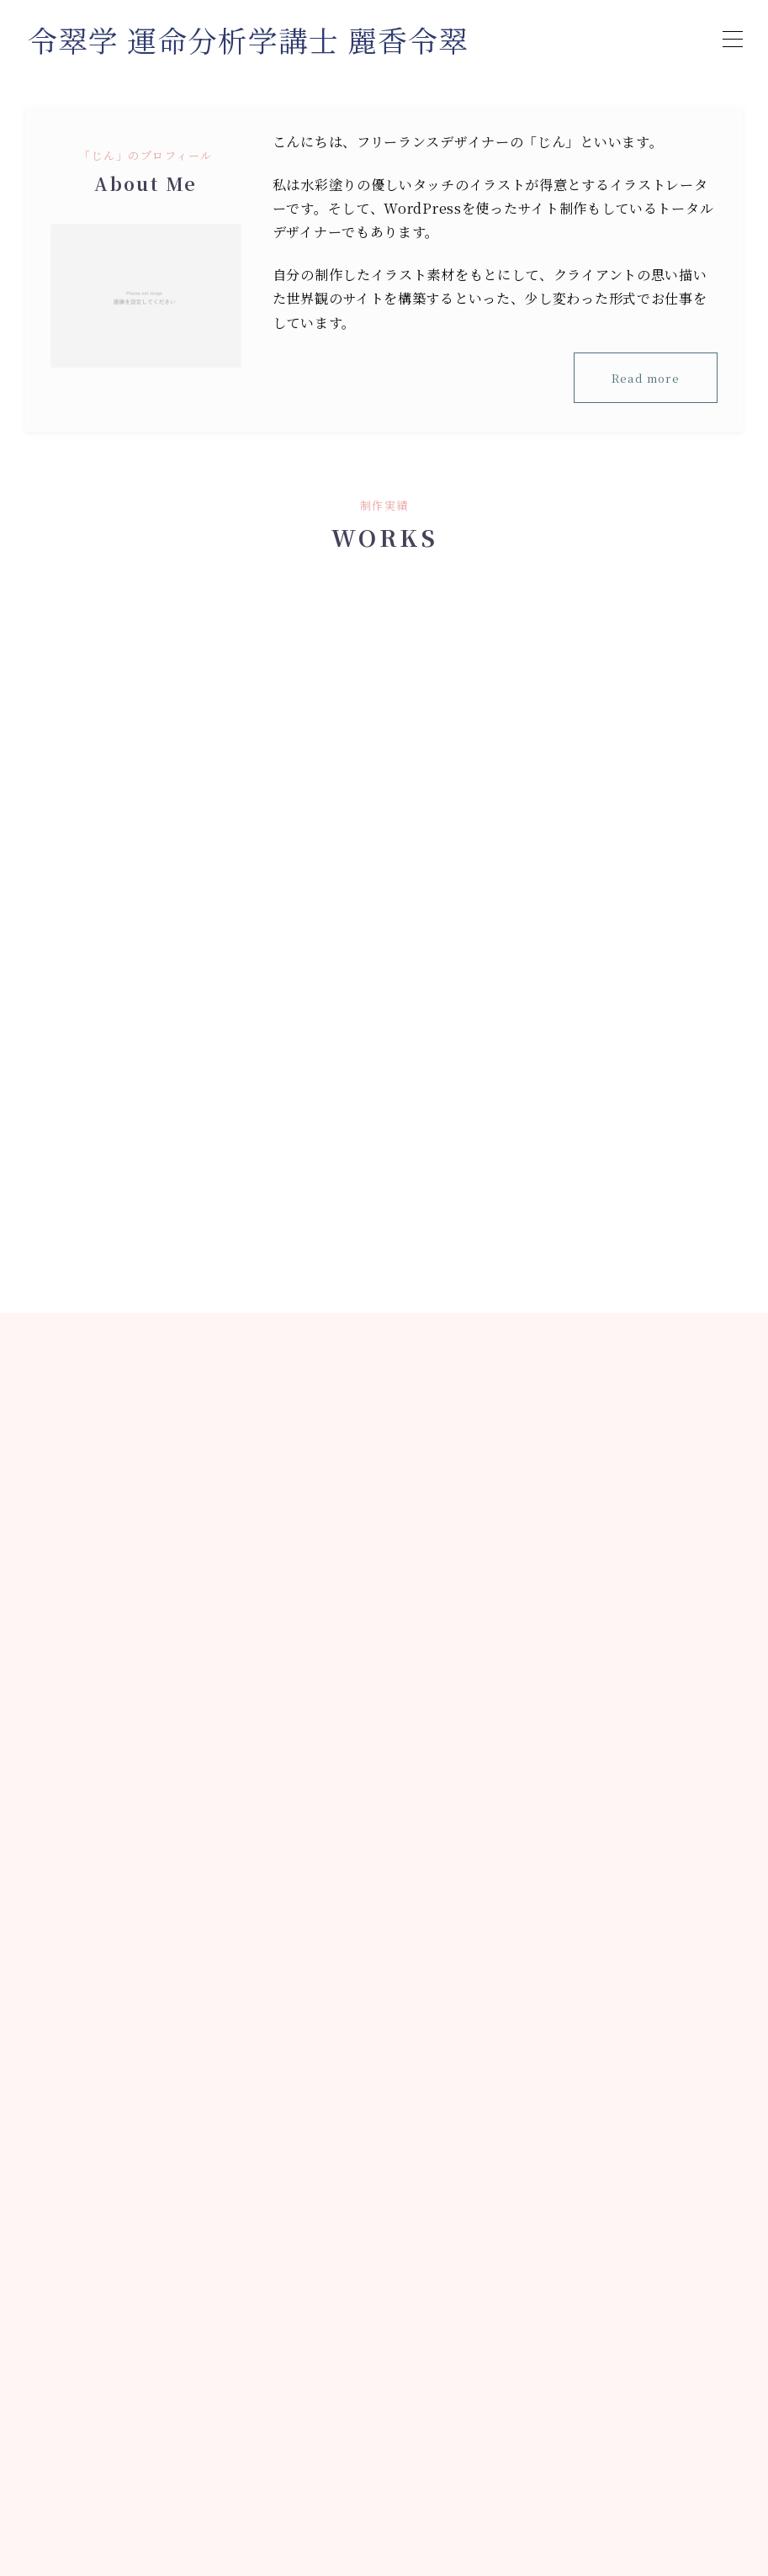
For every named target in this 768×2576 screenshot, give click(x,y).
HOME (46, 2501)
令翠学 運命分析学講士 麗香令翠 (254, 39)
